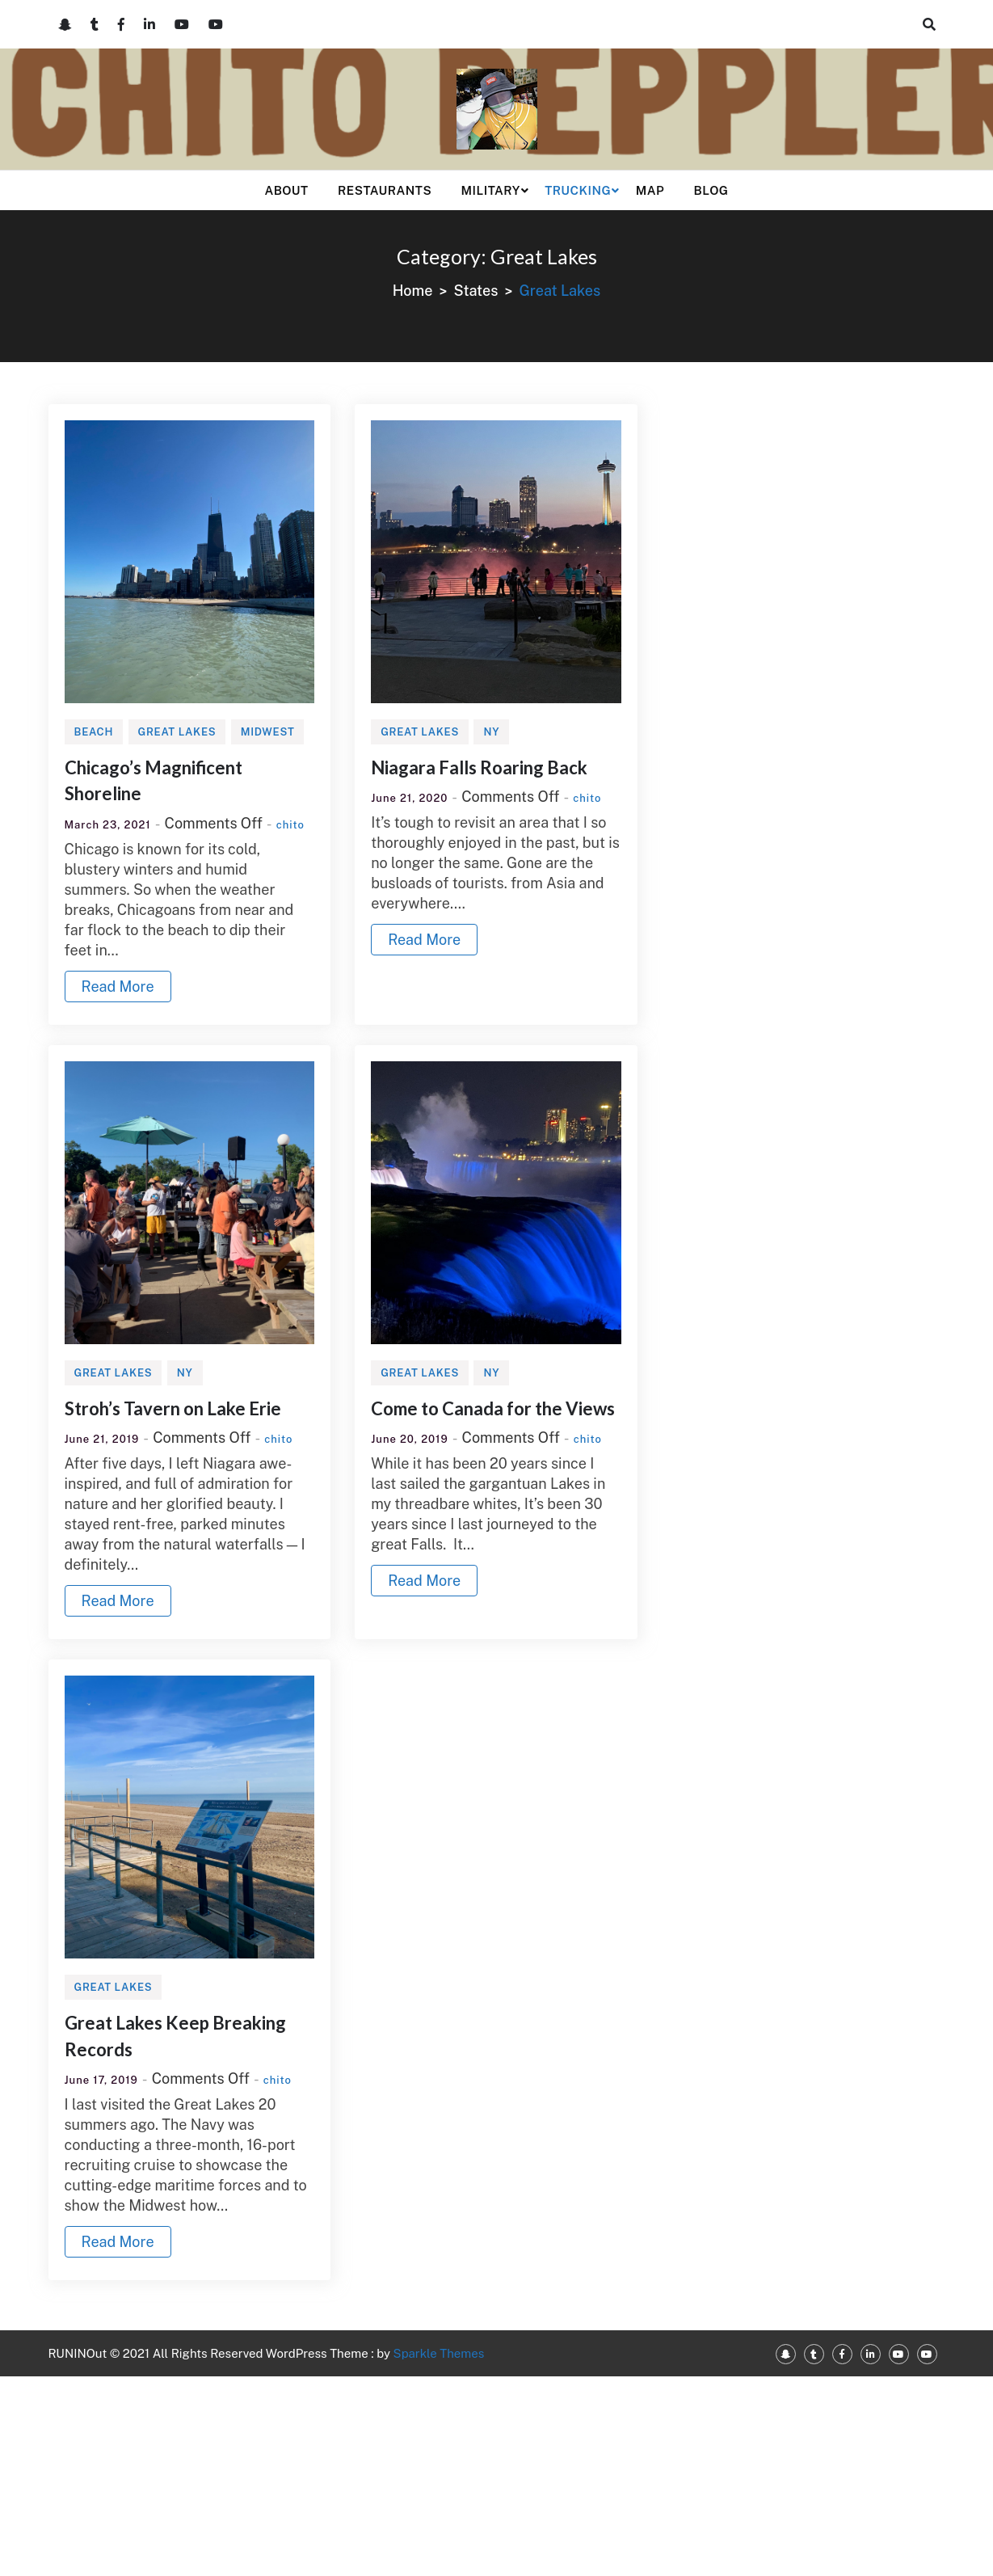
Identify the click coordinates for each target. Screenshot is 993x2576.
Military (490, 190)
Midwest (268, 732)
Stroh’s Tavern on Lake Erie (173, 1408)
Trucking (578, 190)
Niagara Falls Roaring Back (479, 767)
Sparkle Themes (439, 2353)
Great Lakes (177, 732)
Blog (711, 190)
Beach (94, 732)
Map (650, 190)
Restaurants (384, 190)
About (286, 190)
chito (290, 825)
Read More (118, 986)
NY (491, 732)
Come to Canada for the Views (493, 1408)
